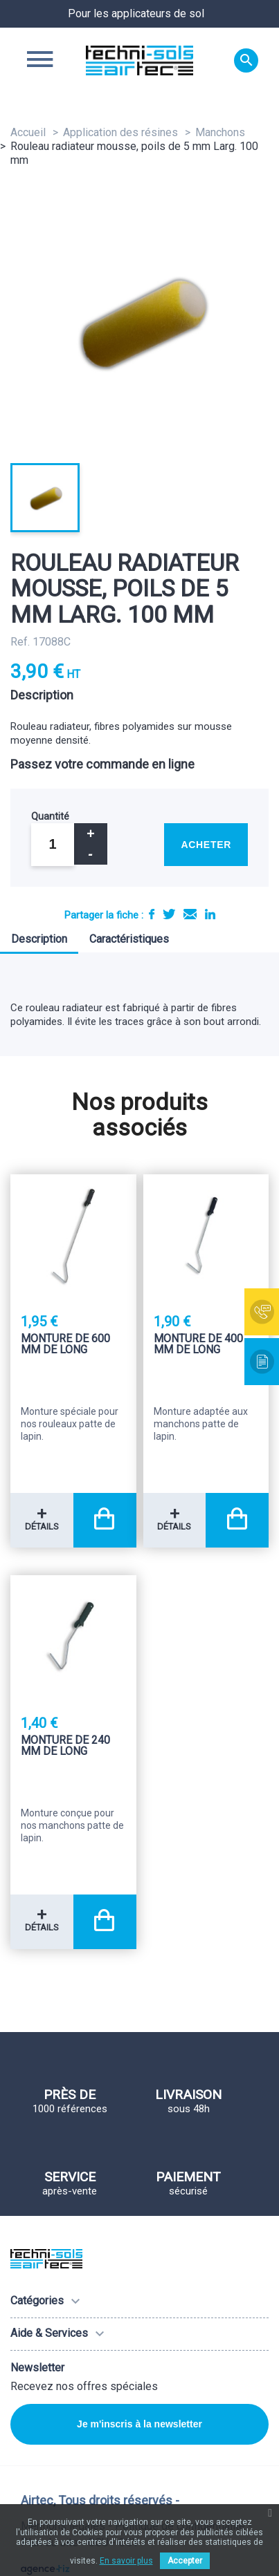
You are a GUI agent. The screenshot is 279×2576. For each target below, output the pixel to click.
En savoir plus (126, 2561)
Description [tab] (39, 939)
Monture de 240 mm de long (65, 1746)
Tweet (169, 914)
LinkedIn (210, 914)
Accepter (185, 2561)
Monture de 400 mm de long (198, 1344)
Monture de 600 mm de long (65, 1344)
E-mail (190, 914)
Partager (151, 914)
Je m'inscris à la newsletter (139, 2423)
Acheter (206, 844)
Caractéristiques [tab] (129, 939)
